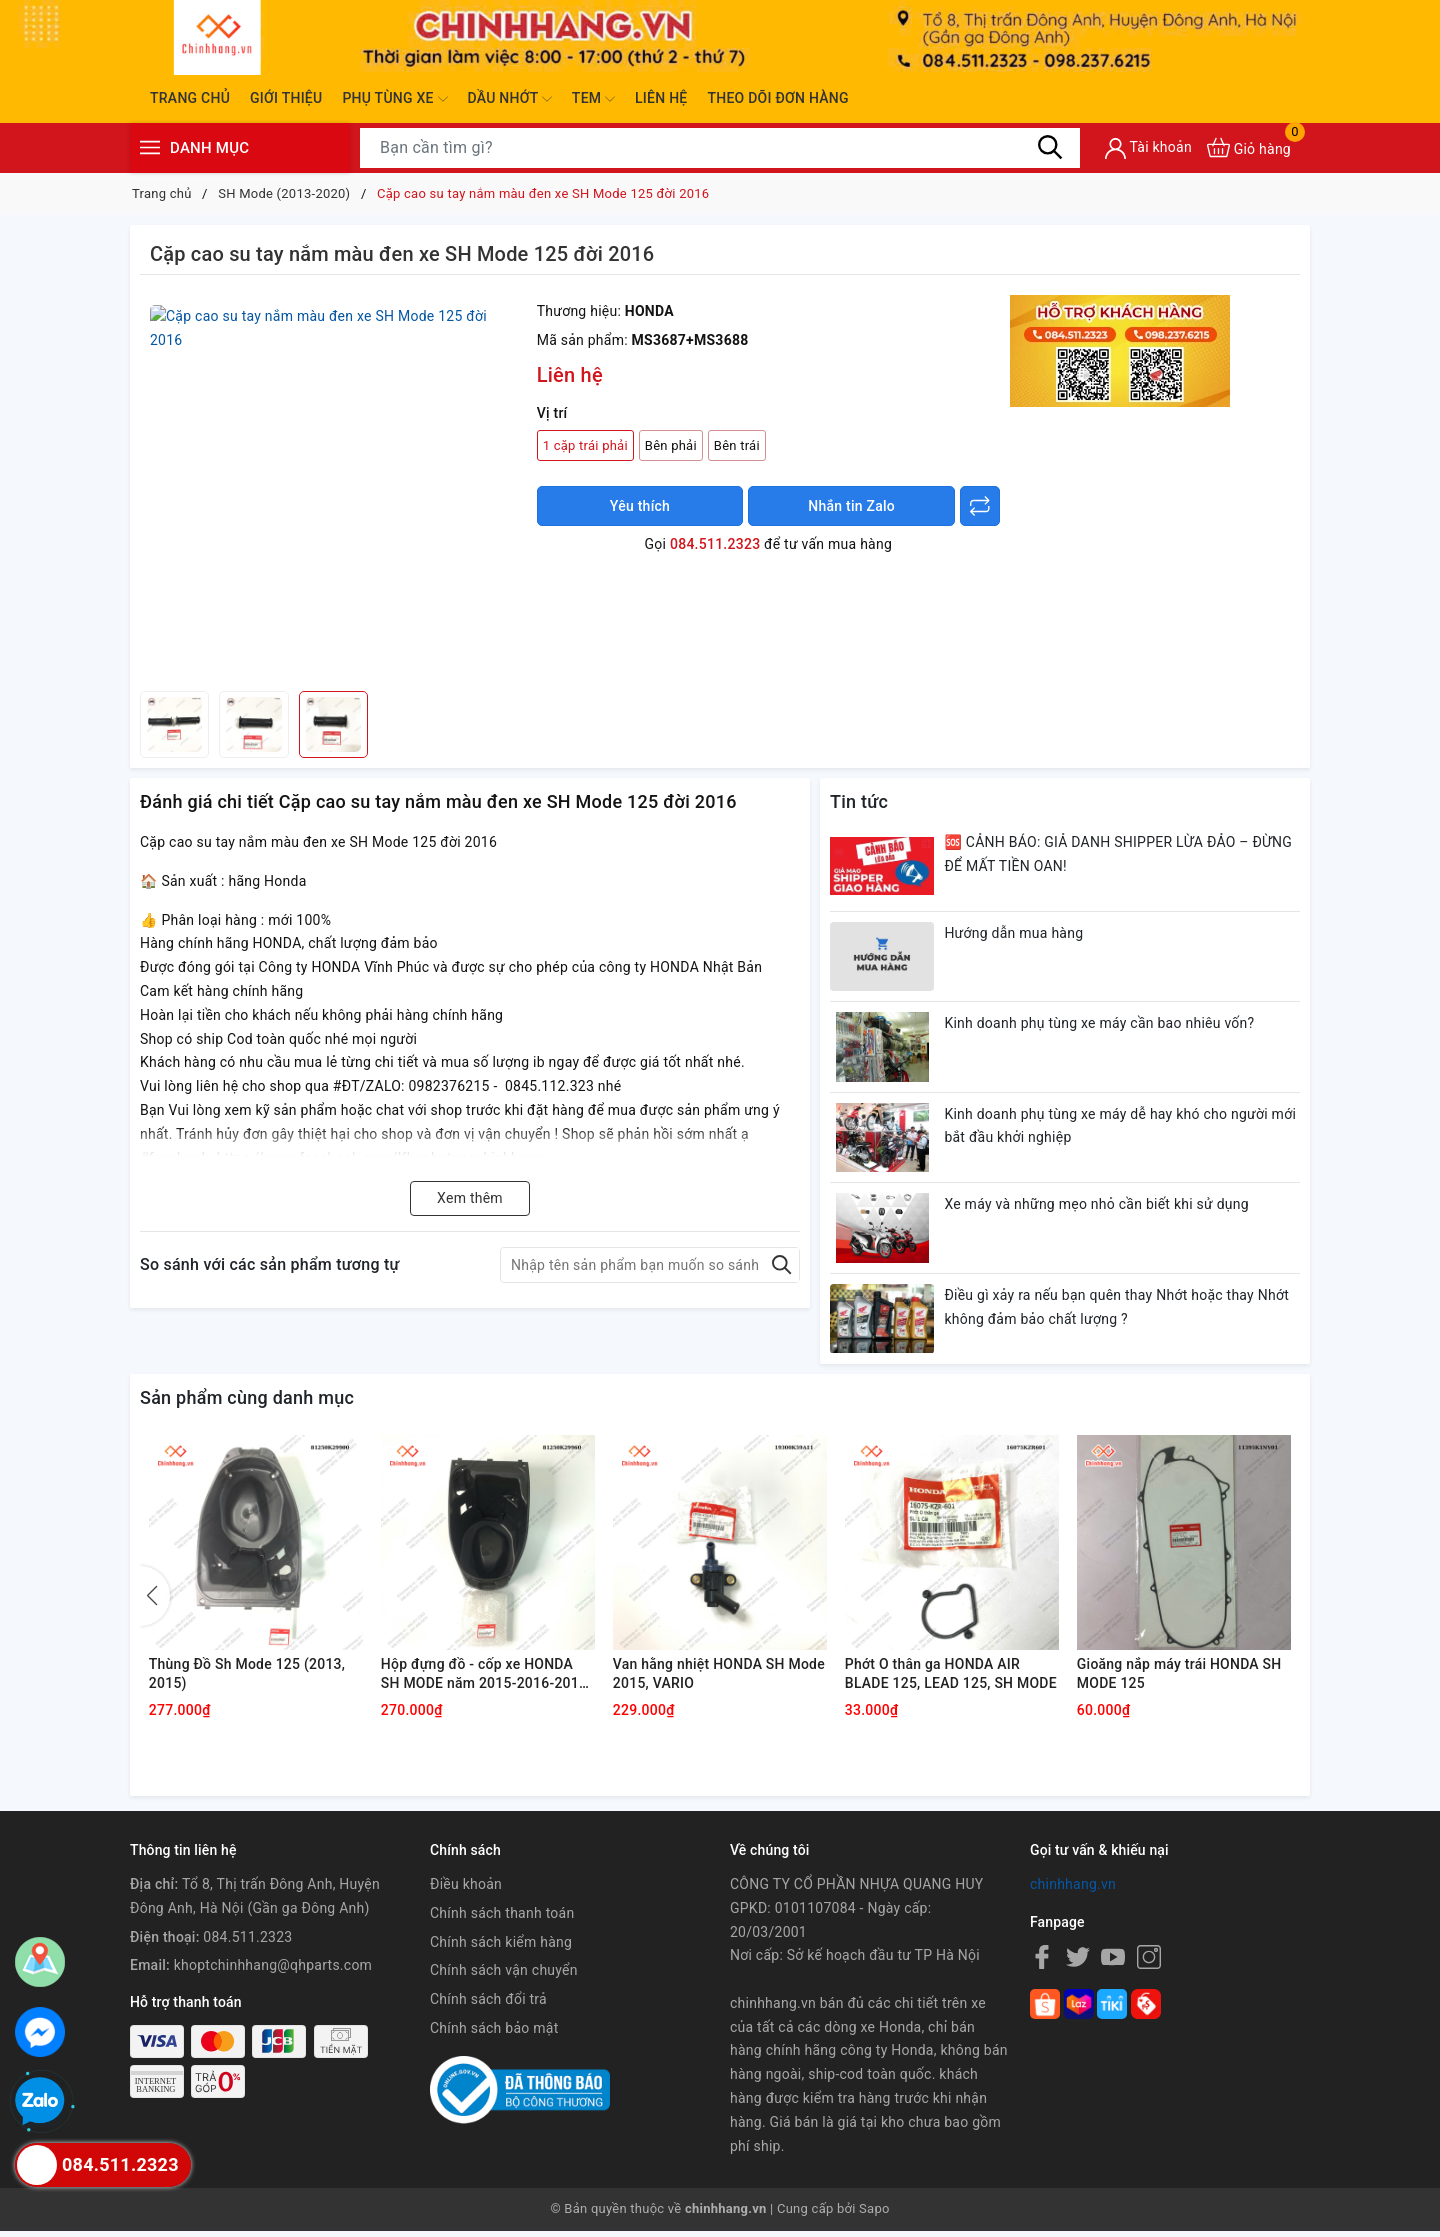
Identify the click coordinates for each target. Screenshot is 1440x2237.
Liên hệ (661, 98)
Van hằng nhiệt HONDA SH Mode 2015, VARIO (700, 1679)
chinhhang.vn (1073, 1891)
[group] (333, 488)
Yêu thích (640, 506)
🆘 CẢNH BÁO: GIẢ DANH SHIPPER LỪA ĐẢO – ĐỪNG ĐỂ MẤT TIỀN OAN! (1119, 854)
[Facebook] (1042, 1963)
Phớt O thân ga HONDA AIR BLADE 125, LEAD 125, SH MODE (934, 1680)
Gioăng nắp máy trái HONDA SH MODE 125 (1180, 1679)
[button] (155, 1601)
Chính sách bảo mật (494, 2035)
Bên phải (671, 445)
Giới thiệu (286, 98)
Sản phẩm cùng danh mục (247, 1399)
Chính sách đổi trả (488, 2006)
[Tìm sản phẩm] (720, 148)
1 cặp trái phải (585, 445)
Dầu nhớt (510, 99)
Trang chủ (190, 98)
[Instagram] (1149, 1963)
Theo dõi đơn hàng (777, 98)
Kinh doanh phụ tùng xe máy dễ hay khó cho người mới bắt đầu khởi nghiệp (1121, 1127)
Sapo (874, 2215)
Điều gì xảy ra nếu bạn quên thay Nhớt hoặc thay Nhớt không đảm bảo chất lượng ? (1117, 1309)
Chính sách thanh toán (502, 1919)
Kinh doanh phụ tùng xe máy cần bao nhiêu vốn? (1100, 1024)
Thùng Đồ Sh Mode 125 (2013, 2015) (248, 1679)
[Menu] (150, 147)
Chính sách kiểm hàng (501, 1948)
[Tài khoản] (1148, 148)
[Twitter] (1078, 1963)
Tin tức (859, 801)
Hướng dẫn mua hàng (1014, 933)
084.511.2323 (715, 544)
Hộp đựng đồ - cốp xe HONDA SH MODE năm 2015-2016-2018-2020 (488, 1680)
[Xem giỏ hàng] (1249, 147)
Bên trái (737, 445)
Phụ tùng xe (394, 99)
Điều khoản (466, 1891)
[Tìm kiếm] (1050, 147)
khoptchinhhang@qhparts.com (273, 1972)
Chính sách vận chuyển (504, 1977)
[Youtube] (1113, 1963)
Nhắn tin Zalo (851, 506)
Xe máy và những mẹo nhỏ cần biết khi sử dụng (1097, 1206)
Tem (593, 99)
